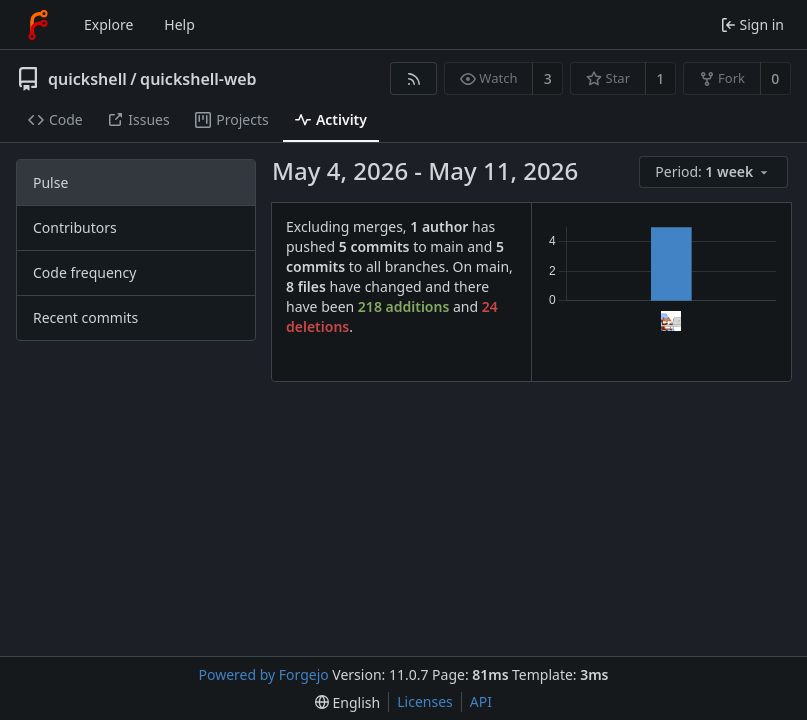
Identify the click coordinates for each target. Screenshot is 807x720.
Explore (108, 24)
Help (179, 24)
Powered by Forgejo (264, 674)
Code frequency (84, 272)
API (481, 701)
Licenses (425, 701)
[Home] (38, 25)
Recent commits (85, 317)
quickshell (87, 79)
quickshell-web (198, 79)
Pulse (50, 182)
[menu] (715, 172)
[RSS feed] (413, 78)
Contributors (75, 227)
